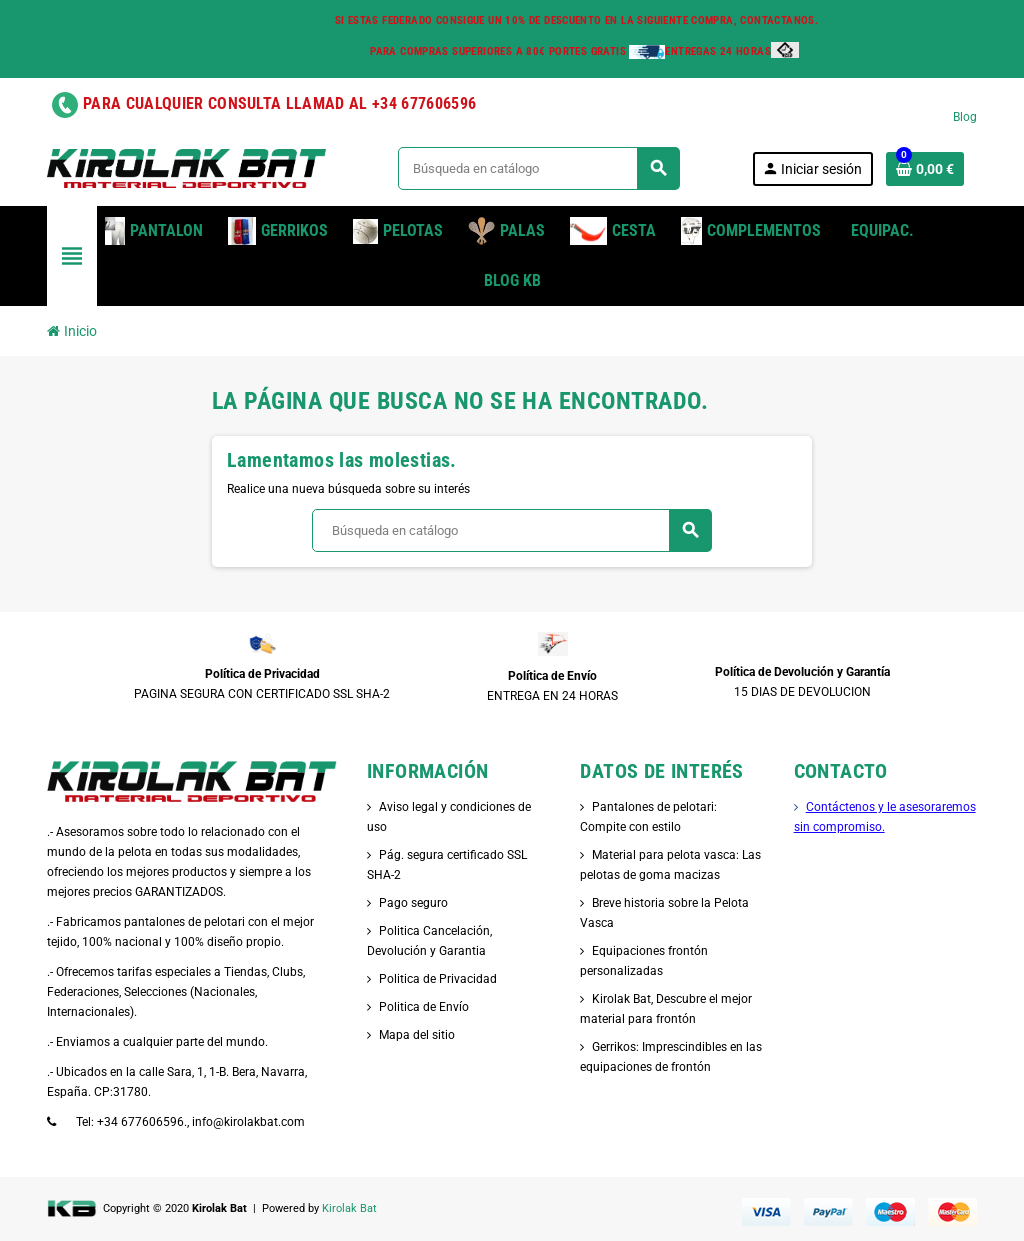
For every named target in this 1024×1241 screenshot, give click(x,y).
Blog (965, 117)
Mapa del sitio (417, 1035)
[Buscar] (538, 168)
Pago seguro (413, 903)
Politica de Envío (424, 1007)
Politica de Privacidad (438, 979)
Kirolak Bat (349, 1208)
